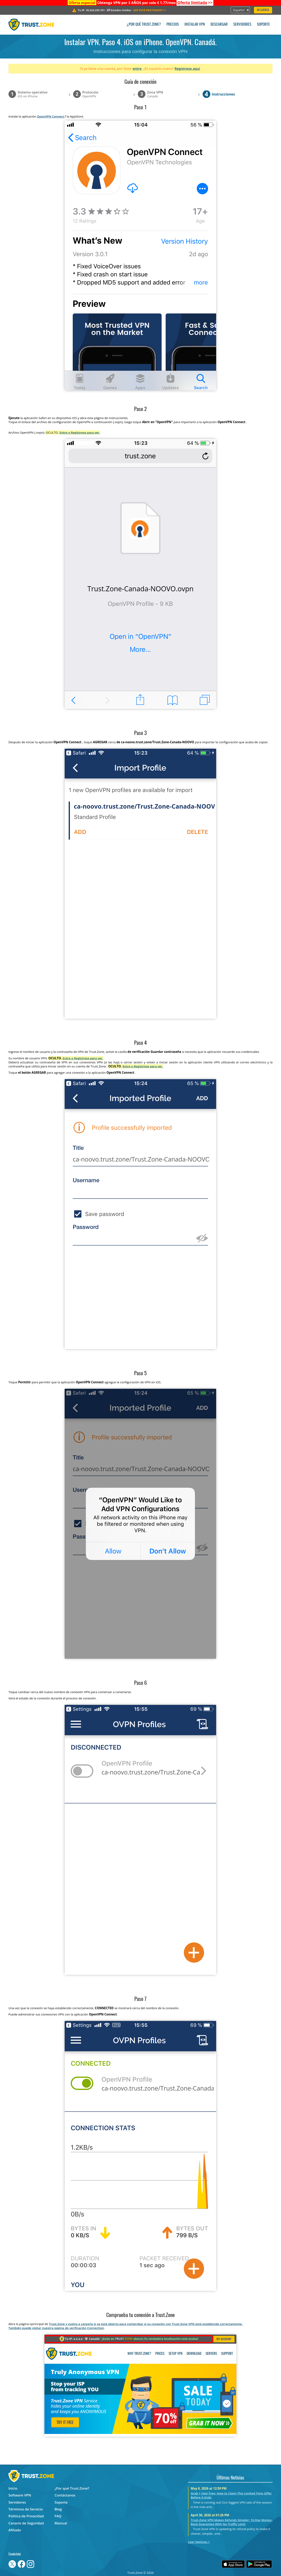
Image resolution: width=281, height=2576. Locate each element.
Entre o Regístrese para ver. (79, 432)
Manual (61, 2523)
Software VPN (19, 2495)
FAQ (58, 2516)
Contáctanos (65, 2495)
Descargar (219, 25)
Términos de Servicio (25, 2509)
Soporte (263, 25)
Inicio (12, 2488)
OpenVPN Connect (51, 116)
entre (137, 68)
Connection (95, 2328)
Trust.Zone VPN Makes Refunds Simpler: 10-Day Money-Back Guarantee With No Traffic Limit (231, 2522)
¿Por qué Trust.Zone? (144, 25)
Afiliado (14, 2530)
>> (195, 2)
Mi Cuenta (263, 10)
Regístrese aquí (187, 68)
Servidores (242, 25)
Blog (58, 2509)
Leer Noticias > (199, 2542)
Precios (172, 25)
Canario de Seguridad (26, 2523)
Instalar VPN (194, 25)
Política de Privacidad (26, 2516)
